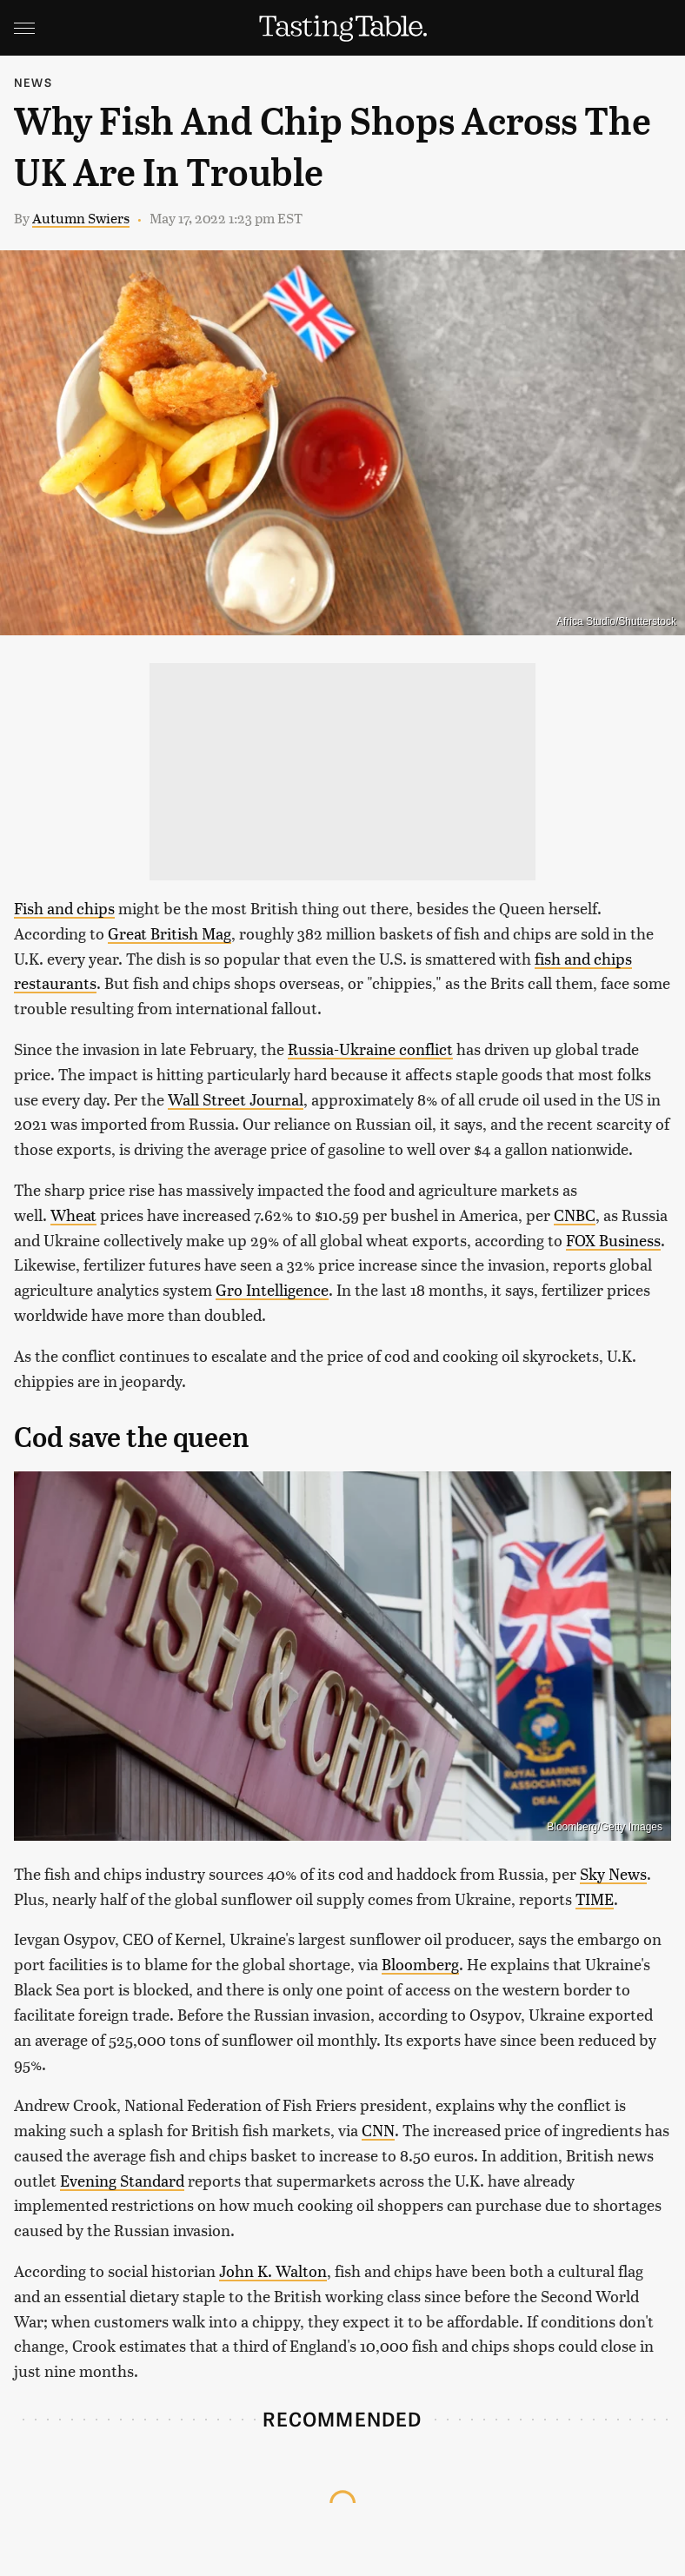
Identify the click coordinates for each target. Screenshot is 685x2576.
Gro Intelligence (272, 1289)
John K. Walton (273, 2270)
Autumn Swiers (81, 218)
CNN (378, 2130)
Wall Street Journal (235, 1099)
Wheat (73, 1214)
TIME (594, 1898)
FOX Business (613, 1240)
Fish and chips (64, 908)
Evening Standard (122, 2180)
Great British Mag (169, 933)
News (33, 82)
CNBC (574, 1214)
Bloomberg (420, 1964)
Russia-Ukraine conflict (370, 1048)
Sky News (613, 1873)
